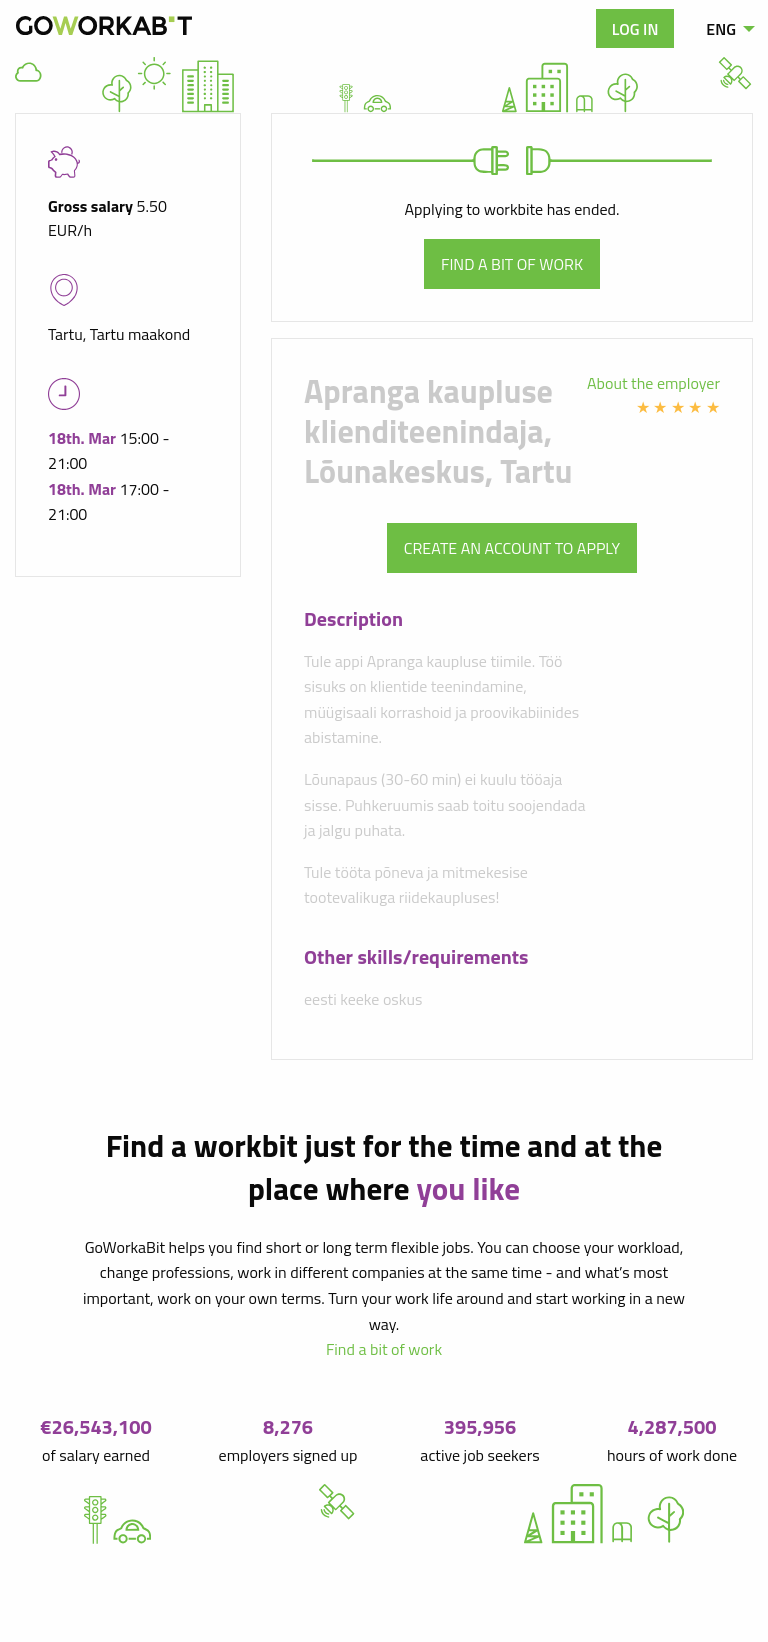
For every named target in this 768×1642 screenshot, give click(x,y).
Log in (635, 29)
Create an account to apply (512, 548)
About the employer (653, 383)
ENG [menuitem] (721, 29)
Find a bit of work (512, 264)
